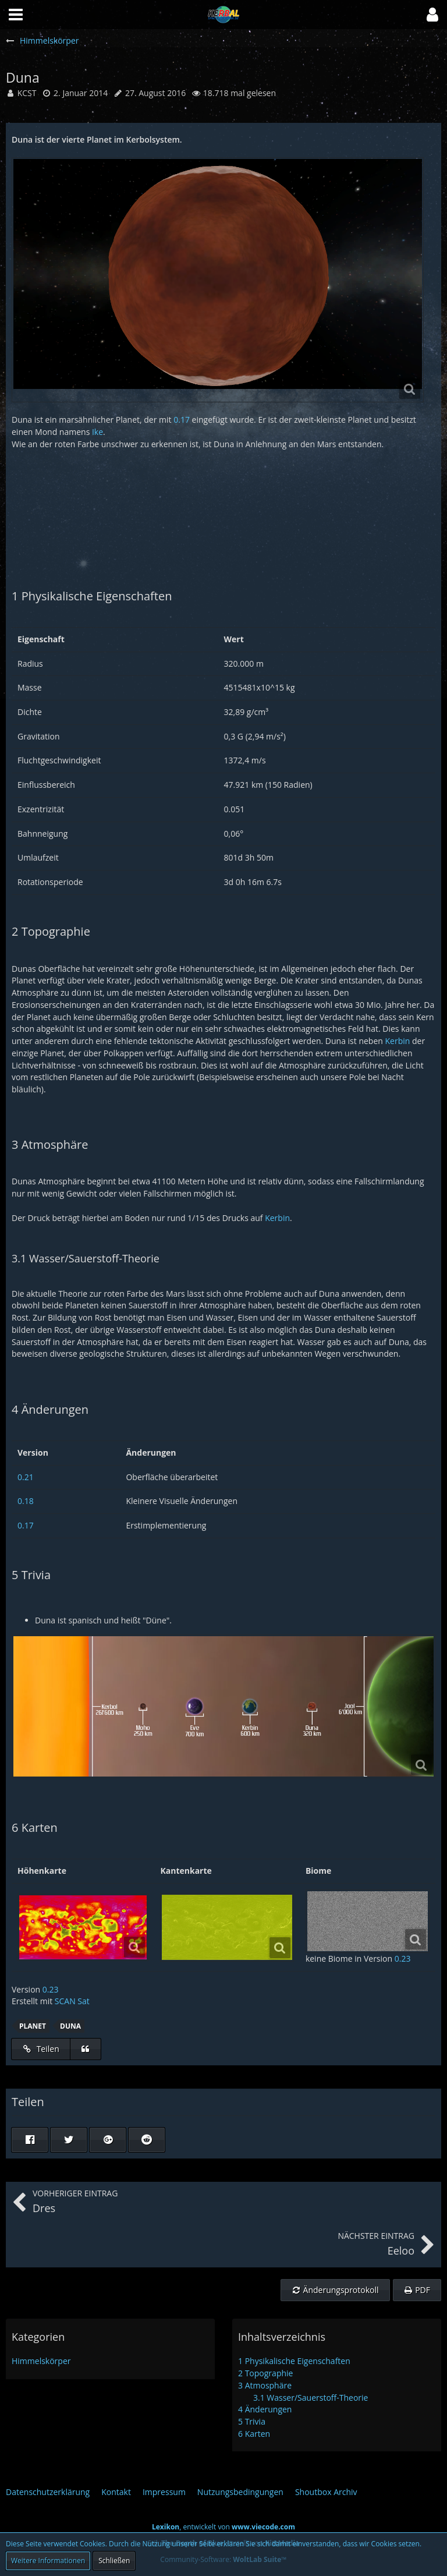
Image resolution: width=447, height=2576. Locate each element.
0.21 (25, 1476)
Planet (32, 2026)
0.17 (181, 419)
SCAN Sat (72, 2001)
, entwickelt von (223, 2527)
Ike (97, 431)
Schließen (114, 2561)
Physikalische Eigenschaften (294, 2360)
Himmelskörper (41, 2360)
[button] (432, 14)
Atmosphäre (265, 2385)
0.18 (25, 1500)
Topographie (265, 2373)
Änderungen (265, 2409)
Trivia (251, 2421)
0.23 (403, 1958)
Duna (70, 2026)
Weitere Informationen (48, 2561)
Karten (254, 2433)
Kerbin (397, 1040)
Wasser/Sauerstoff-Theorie (310, 2397)
